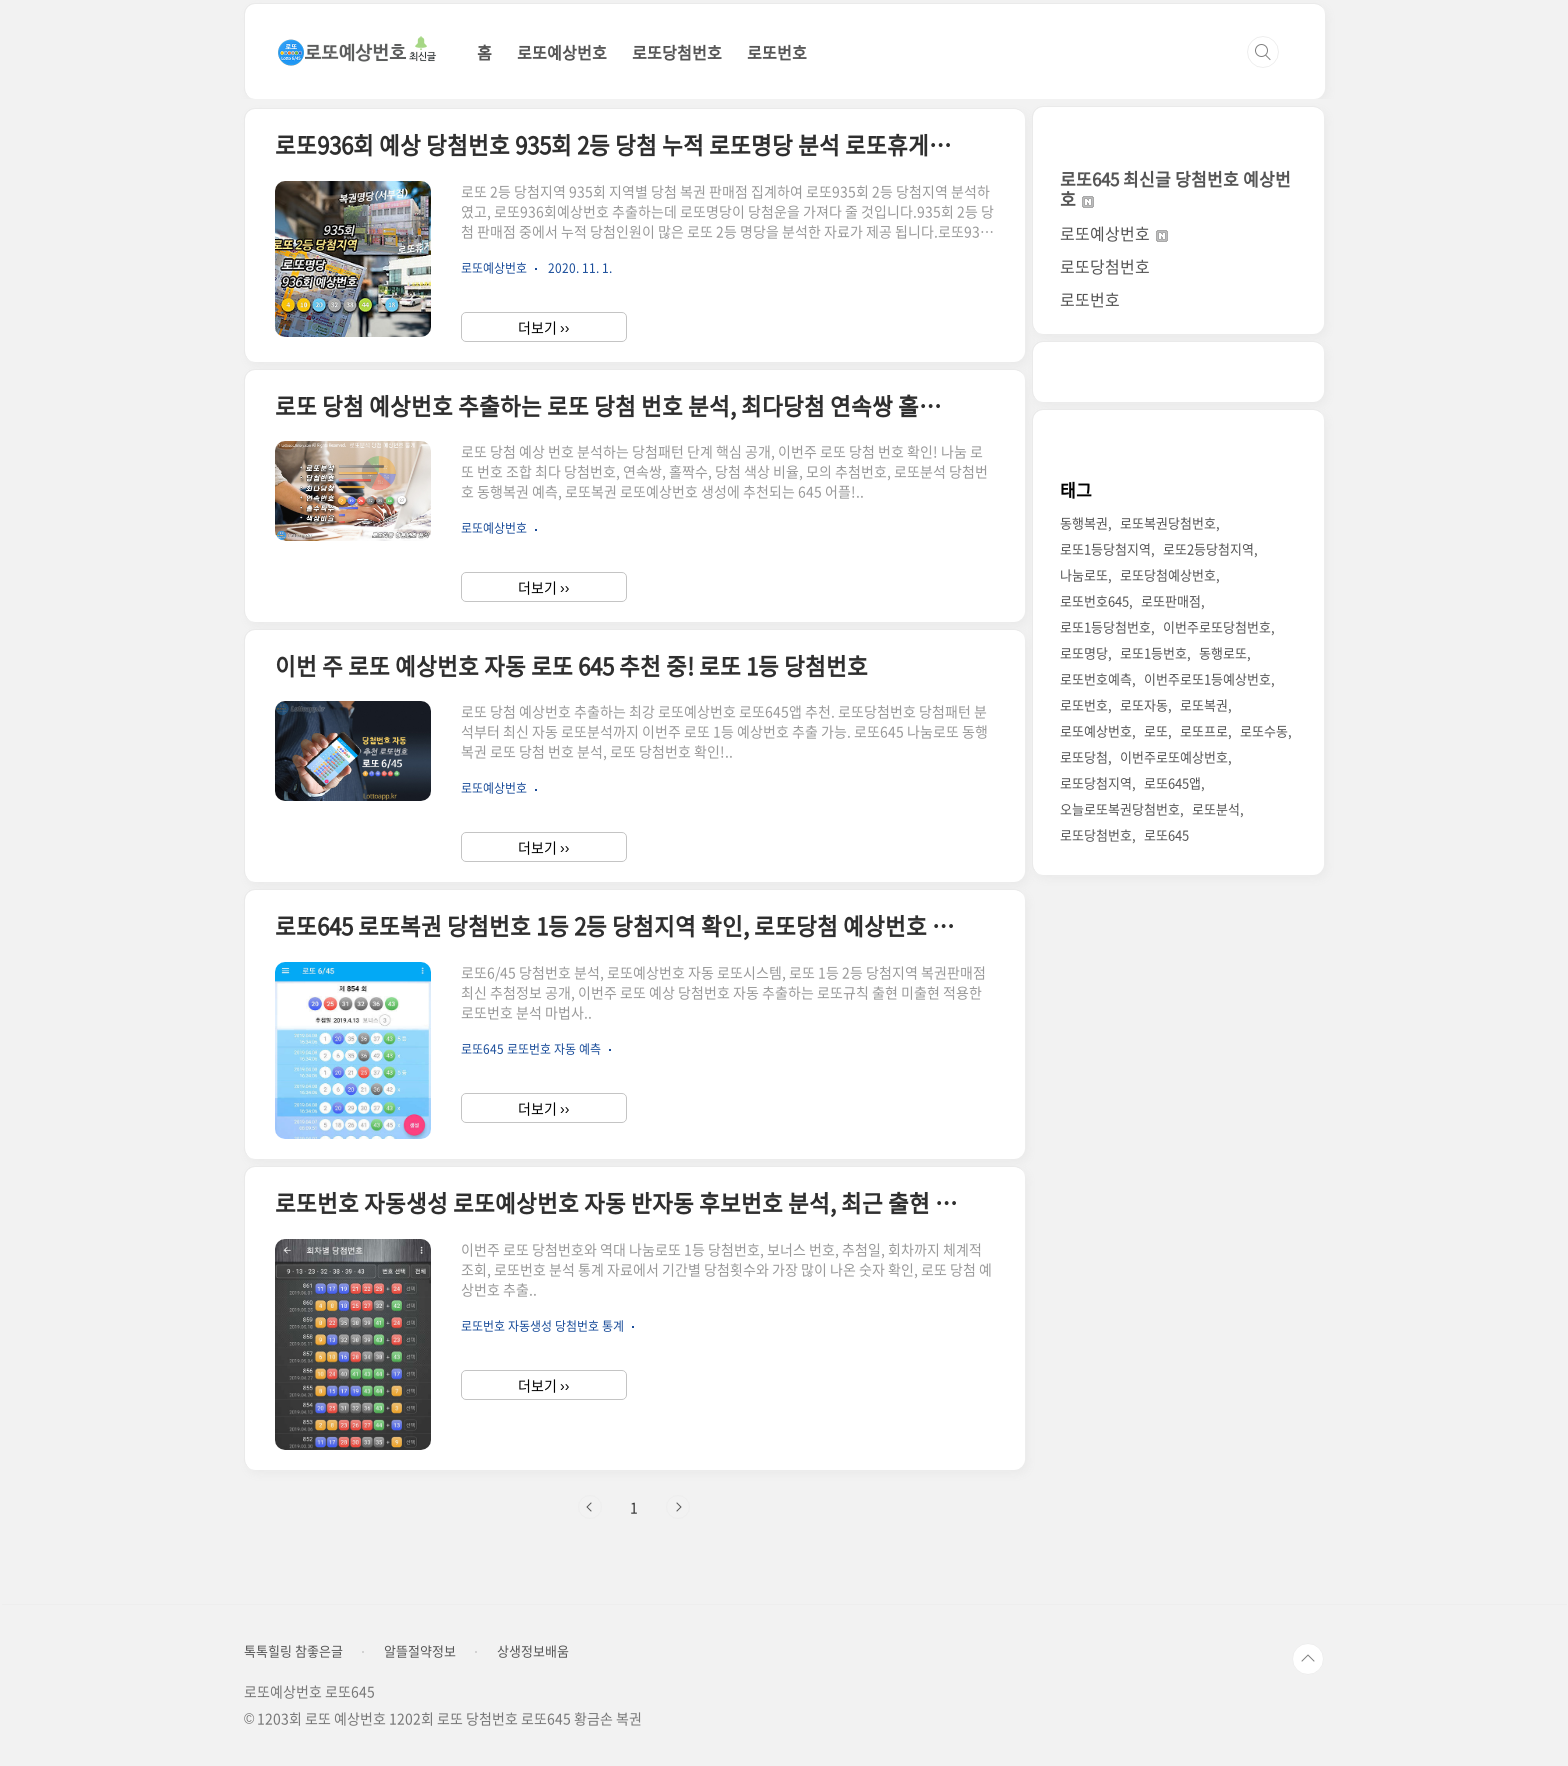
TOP (1308, 1659)
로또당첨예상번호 (1168, 574)
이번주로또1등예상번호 (1207, 678)
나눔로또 (1084, 574)
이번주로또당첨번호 (1217, 626)
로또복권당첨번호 (1168, 522)
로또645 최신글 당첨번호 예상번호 (1175, 188)
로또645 (1166, 834)
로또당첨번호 (677, 52)
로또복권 (1204, 704)
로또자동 (1144, 704)
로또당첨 (1084, 756)
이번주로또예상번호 (1174, 756)
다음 (678, 1507)
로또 (1156, 730)
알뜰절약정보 (420, 1651)
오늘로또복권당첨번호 (1120, 808)
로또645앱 (1172, 782)
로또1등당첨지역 (1105, 548)
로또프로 (1204, 730)
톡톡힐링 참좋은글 (293, 1651)
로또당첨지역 (1096, 782)
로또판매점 (1171, 600)
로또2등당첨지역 (1208, 548)
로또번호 (777, 52)
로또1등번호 (1153, 652)
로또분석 (1216, 808)
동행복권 (1084, 522)
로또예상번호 (562, 52)
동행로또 (1223, 652)
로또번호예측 (1096, 678)
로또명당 (1084, 652)
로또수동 (1264, 730)
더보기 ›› (543, 327)
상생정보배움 (533, 1651)
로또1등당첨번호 (1105, 626)
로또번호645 (1094, 600)
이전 (590, 1507)
